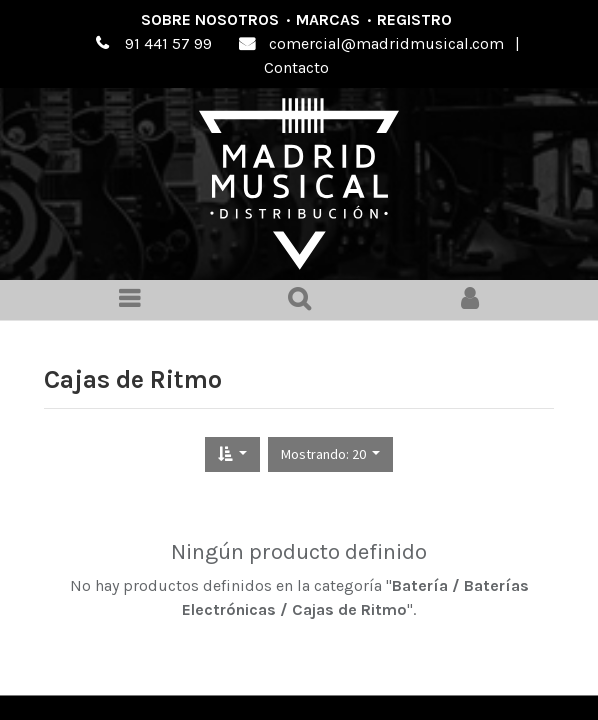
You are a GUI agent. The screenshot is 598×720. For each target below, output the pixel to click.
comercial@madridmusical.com (386, 43)
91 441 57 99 (168, 43)
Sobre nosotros (210, 19)
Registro (414, 19)
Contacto (296, 67)
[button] (232, 454)
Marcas (328, 19)
